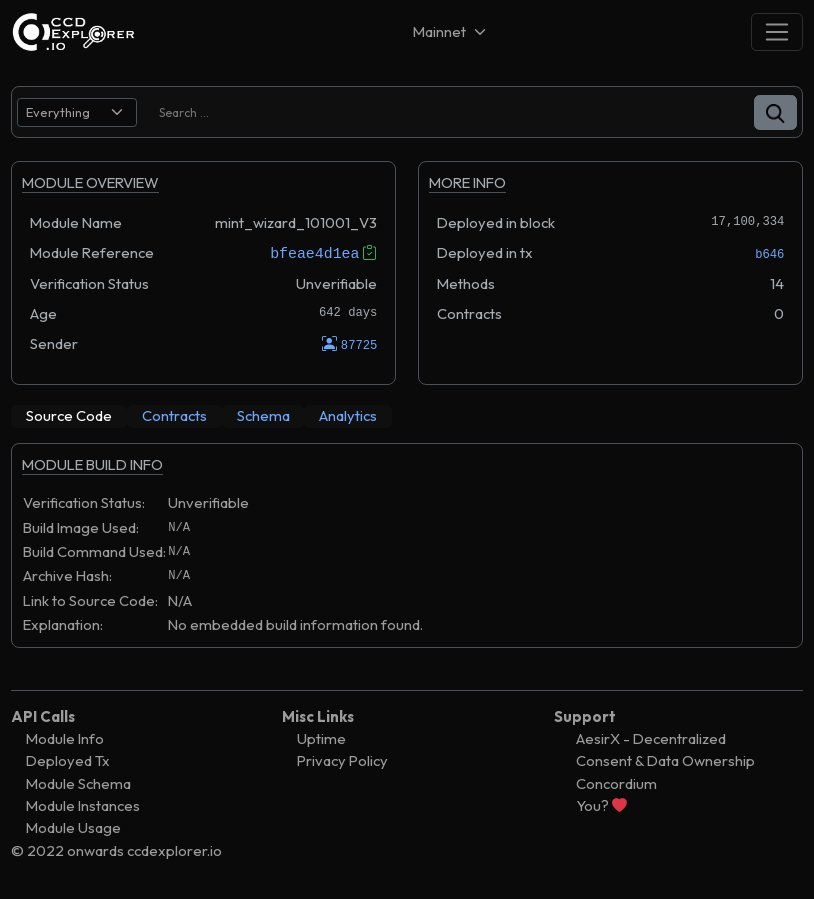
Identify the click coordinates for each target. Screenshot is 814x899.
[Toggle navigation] (777, 31)
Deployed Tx (68, 760)
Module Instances (83, 805)
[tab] (69, 416)
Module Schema (78, 782)
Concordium (616, 782)
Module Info (65, 738)
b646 (769, 254)
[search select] (77, 112)
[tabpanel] (407, 555)
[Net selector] (451, 31)
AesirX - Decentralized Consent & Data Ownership (665, 749)
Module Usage (73, 827)
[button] (775, 112)
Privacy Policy (342, 760)
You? (601, 805)
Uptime (321, 738)
